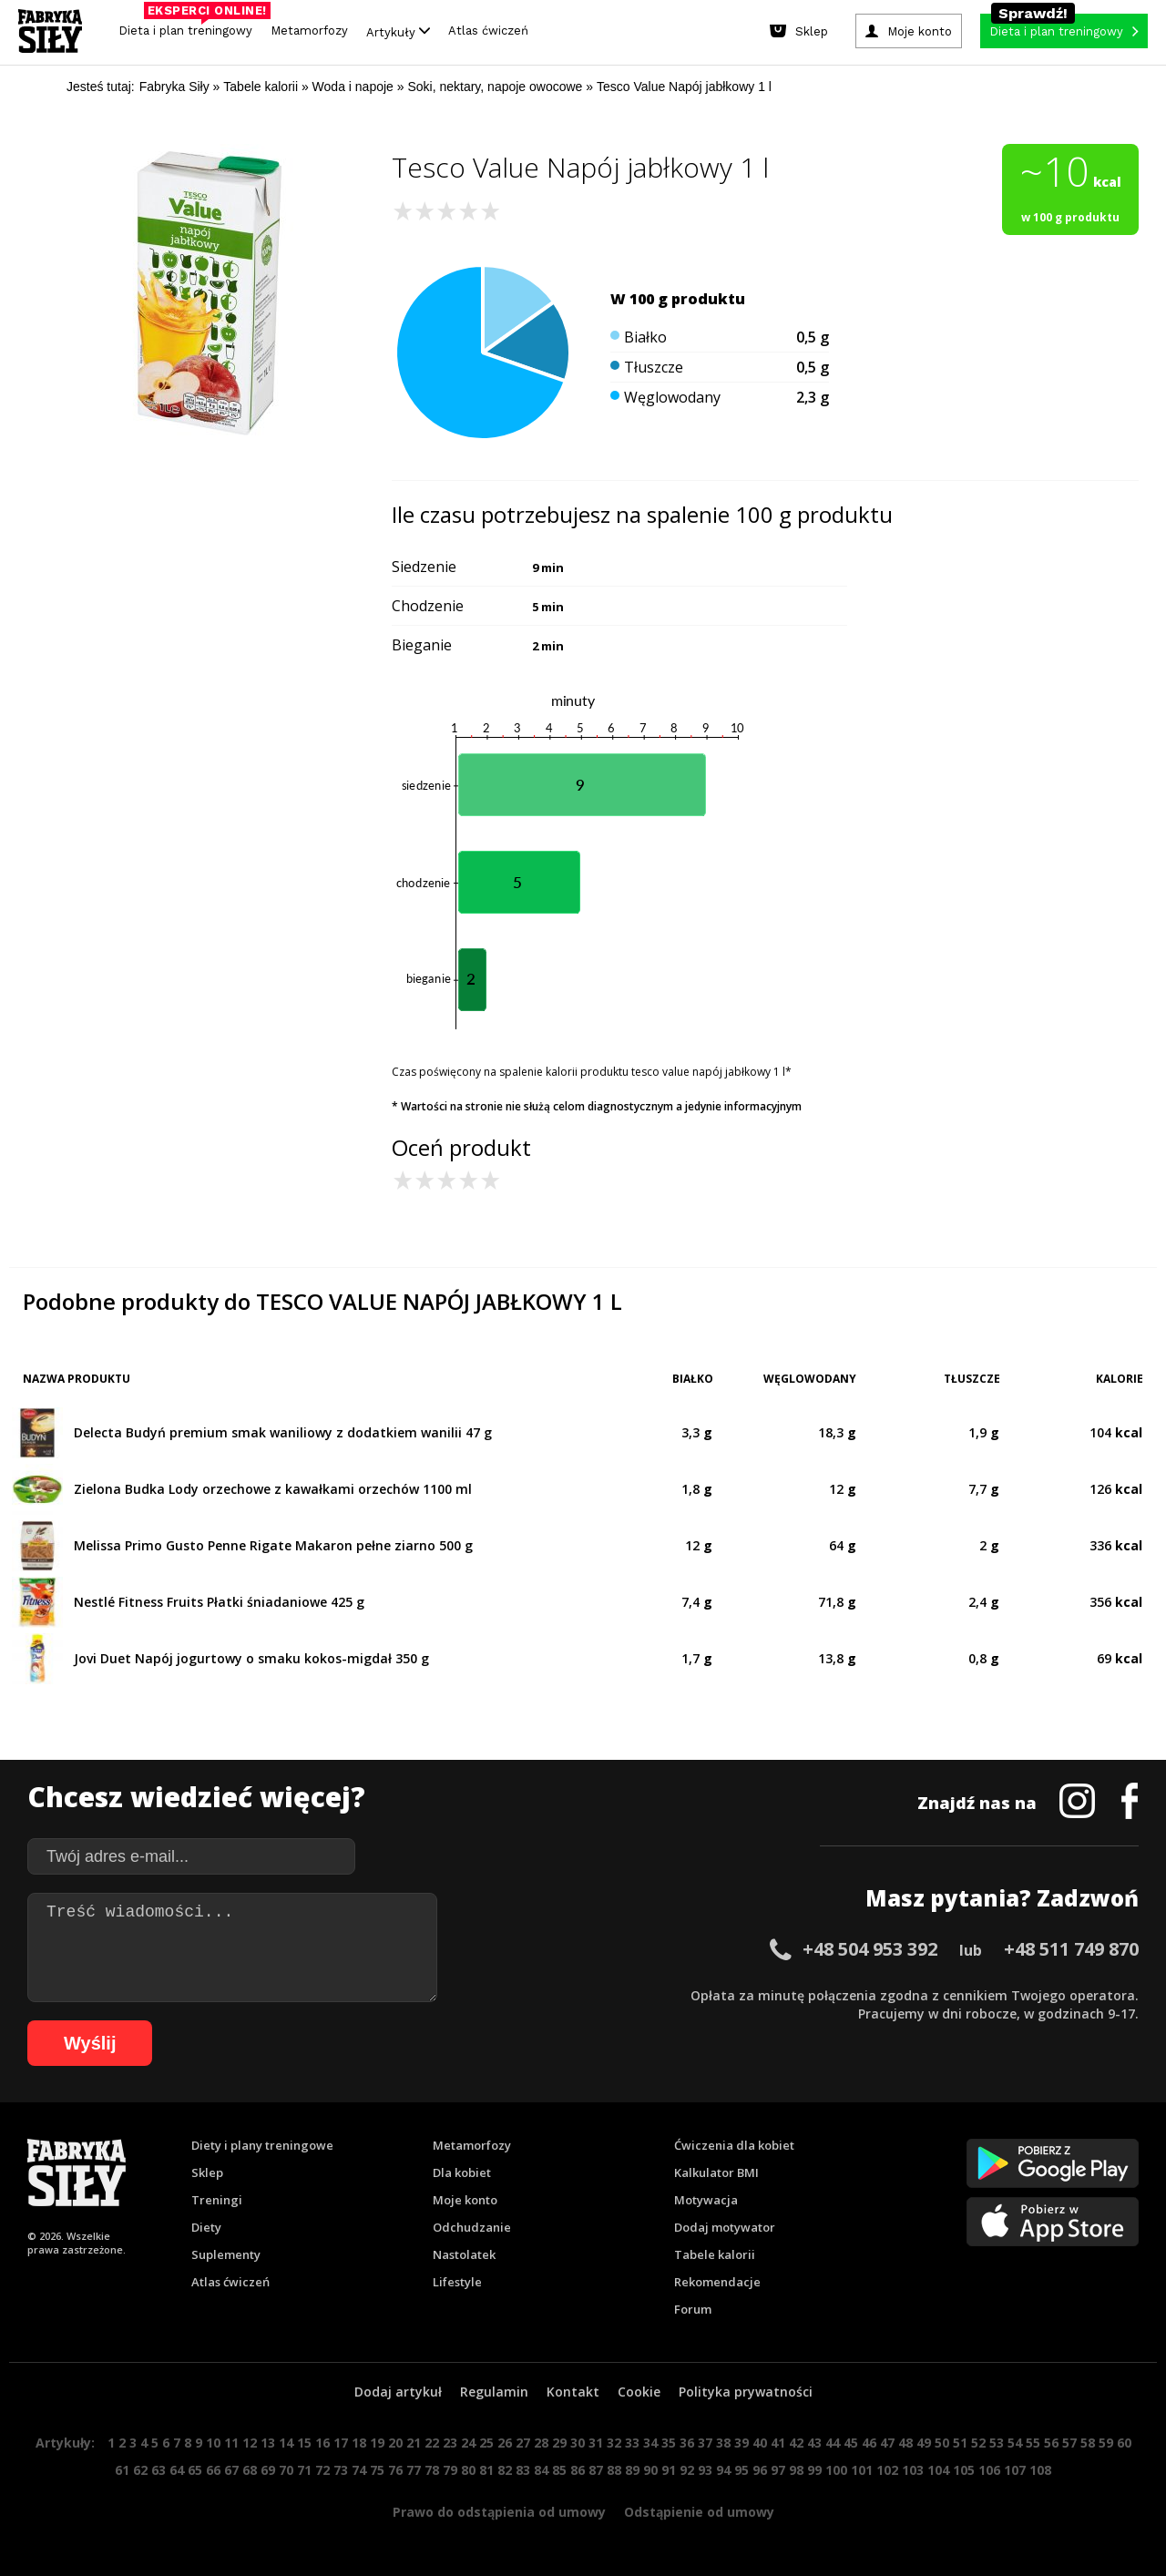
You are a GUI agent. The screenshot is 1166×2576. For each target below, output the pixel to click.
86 (577, 2470)
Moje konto (465, 2200)
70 (286, 2470)
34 (650, 2442)
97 (778, 2470)
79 (450, 2470)
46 (869, 2442)
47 (887, 2442)
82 (504, 2470)
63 (158, 2470)
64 (176, 2470)
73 (340, 2470)
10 (213, 2442)
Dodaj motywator (724, 2227)
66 (213, 2470)
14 (286, 2442)
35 (668, 2442)
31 (595, 2442)
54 (1014, 2442)
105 (964, 2470)
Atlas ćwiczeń (488, 30)
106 (989, 2470)
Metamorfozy (309, 30)
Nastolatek (464, 2254)
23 (450, 2442)
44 (832, 2442)
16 (322, 2442)
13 (268, 2442)
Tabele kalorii (714, 2254)
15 (304, 2442)
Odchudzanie (472, 2227)
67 (231, 2470)
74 (359, 2470)
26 (504, 2442)
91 (668, 2470)
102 (887, 2470)
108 (1040, 2470)
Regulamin (494, 2391)
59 (1106, 2442)
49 (923, 2442)
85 (559, 2470)
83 (523, 2470)
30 (577, 2442)
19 (377, 2442)
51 (960, 2442)
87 (595, 2470)
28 (541, 2442)
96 (759, 2470)
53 (996, 2442)
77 (413, 2470)
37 (705, 2442)
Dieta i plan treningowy (189, 26)
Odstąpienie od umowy (699, 2511)
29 (559, 2442)
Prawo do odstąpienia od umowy (499, 2511)
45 (851, 2442)
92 (687, 2470)
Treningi (216, 2200)
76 (395, 2470)
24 (468, 2442)
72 (322, 2470)
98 (796, 2470)
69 (268, 2470)
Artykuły (398, 31)
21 (413, 2442)
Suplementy (226, 2254)
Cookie (639, 2391)
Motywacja (706, 2200)
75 (377, 2470)
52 (978, 2442)
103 (913, 2470)
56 (1051, 2442)
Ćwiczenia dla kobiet (734, 2145)
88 (614, 2470)
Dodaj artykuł (398, 2391)
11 (231, 2442)
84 (541, 2470)
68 (249, 2470)
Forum (692, 2309)
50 (942, 2442)
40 (759, 2442)
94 (723, 2470)
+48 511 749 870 (1071, 1949)
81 (486, 2470)
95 (741, 2470)
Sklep (207, 2172)
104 (938, 2470)
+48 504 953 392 (870, 1949)
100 (836, 2470)
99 (814, 2470)
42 (796, 2442)
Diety (206, 2227)
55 (1033, 2442)
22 (431, 2442)
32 (614, 2442)
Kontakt (573, 2391)
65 (195, 2470)
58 (1087, 2442)
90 (650, 2470)
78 (431, 2470)
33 (632, 2442)
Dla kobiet (462, 2172)
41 (778, 2442)
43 (814, 2442)
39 (741, 2442)
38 (723, 2442)
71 (304, 2470)
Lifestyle (457, 2282)
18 (359, 2442)
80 (468, 2470)
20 (395, 2442)
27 (523, 2442)
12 (249, 2442)
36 (687, 2442)
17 (340, 2442)
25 (486, 2442)
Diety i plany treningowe (262, 2145)
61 (122, 2470)
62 (140, 2470)
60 (1124, 2442)
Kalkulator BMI (716, 2172)
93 (705, 2470)
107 (1015, 2470)
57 (1069, 2442)
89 (632, 2470)
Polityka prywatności (746, 2391)
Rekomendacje (717, 2282)
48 (905, 2442)
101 (862, 2470)
